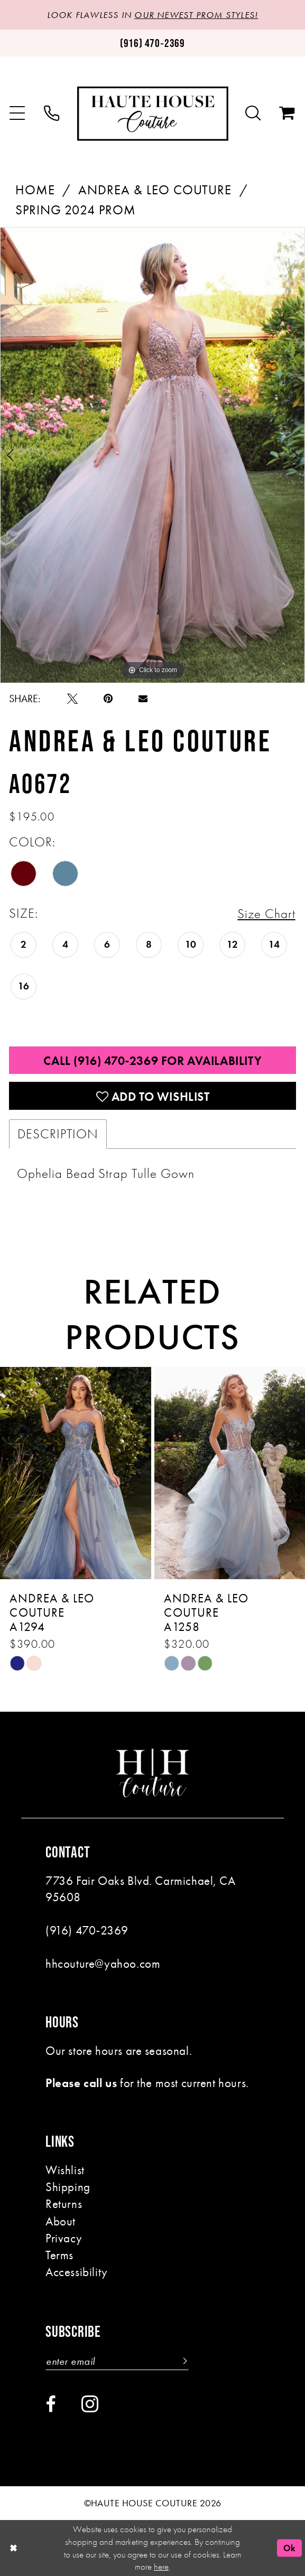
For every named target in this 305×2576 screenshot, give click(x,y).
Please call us (81, 2082)
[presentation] (75, 1473)
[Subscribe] (183, 2361)
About (60, 2221)
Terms (59, 2254)
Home (35, 190)
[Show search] (253, 113)
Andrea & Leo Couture (155, 190)
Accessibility (76, 2271)
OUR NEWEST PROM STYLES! (196, 15)
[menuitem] (18, 113)
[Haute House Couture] (152, 114)
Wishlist (65, 2169)
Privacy (63, 2237)
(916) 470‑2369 (86, 1930)
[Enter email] (117, 2361)
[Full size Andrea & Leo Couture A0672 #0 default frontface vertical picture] (152, 455)
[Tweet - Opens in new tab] (72, 698)
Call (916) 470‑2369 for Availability (152, 1061)
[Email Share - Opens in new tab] (142, 698)
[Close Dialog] (13, 2547)
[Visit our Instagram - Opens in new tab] (89, 2403)
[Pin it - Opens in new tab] (108, 698)
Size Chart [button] (266, 913)
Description (57, 1134)
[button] (18, 113)
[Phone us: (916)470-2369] (152, 43)
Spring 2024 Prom (75, 210)
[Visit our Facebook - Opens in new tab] (50, 2404)
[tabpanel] (152, 455)
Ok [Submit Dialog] (289, 2547)
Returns (63, 2203)
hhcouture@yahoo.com (102, 1963)
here (161, 2566)
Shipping (67, 2186)
